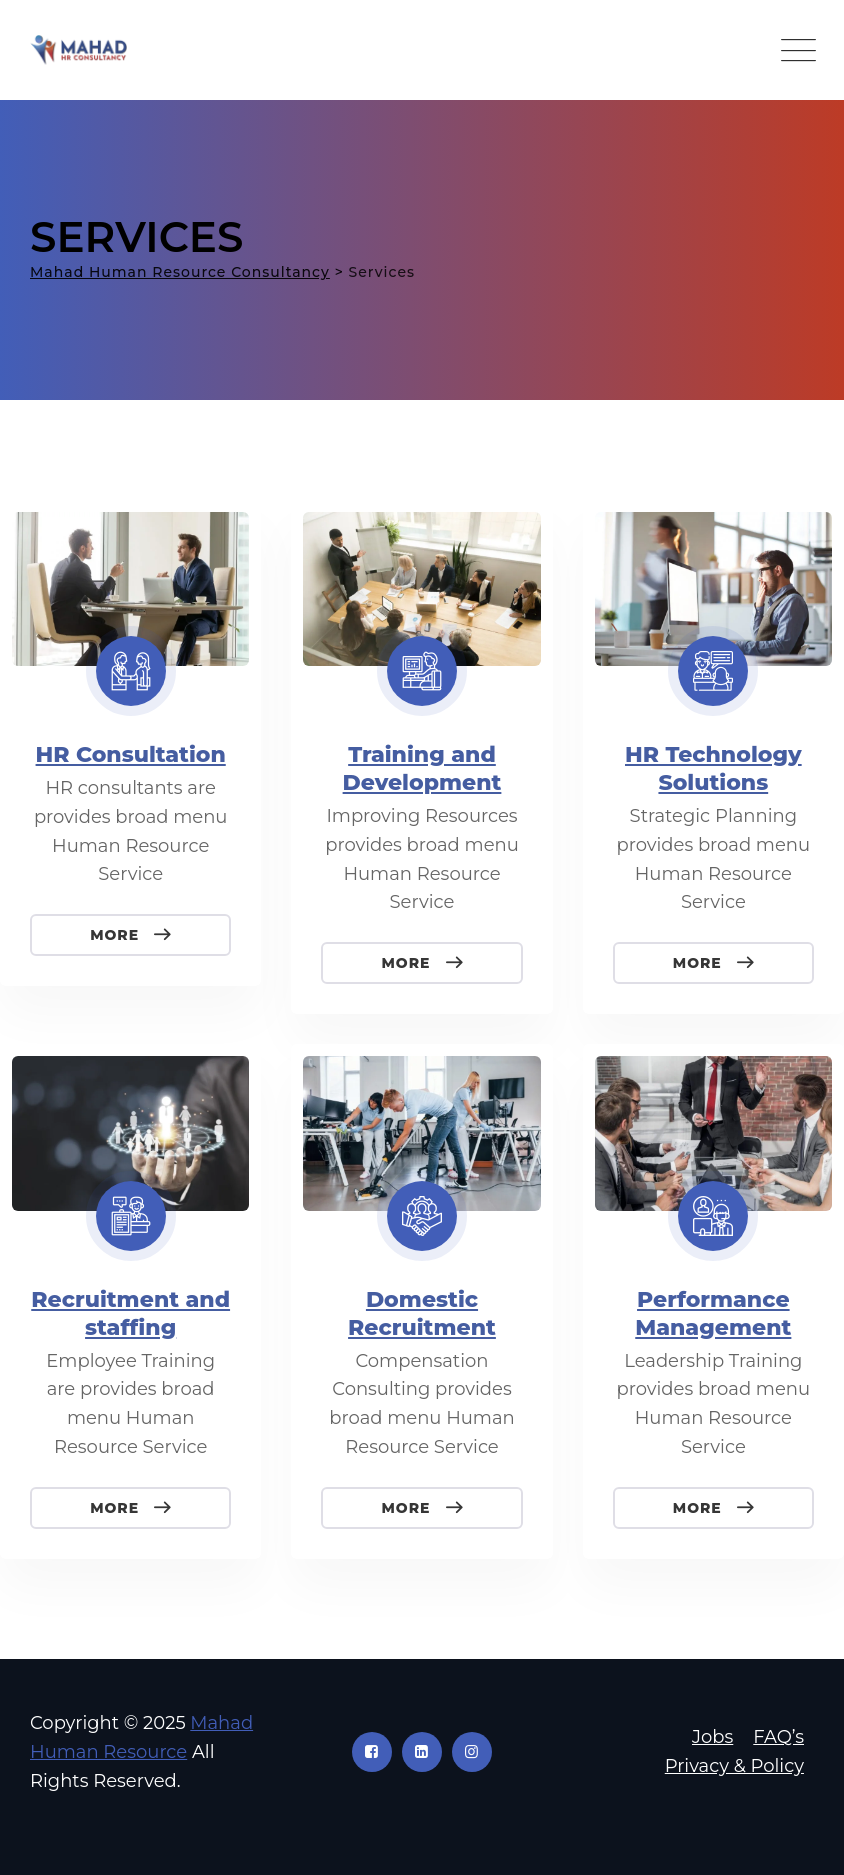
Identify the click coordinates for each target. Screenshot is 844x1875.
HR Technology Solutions (713, 768)
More (117, 935)
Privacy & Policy (734, 1766)
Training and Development (422, 768)
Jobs (712, 1737)
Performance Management (713, 1313)
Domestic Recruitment (422, 1313)
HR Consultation (131, 754)
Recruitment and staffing (130, 1313)
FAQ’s (778, 1737)
